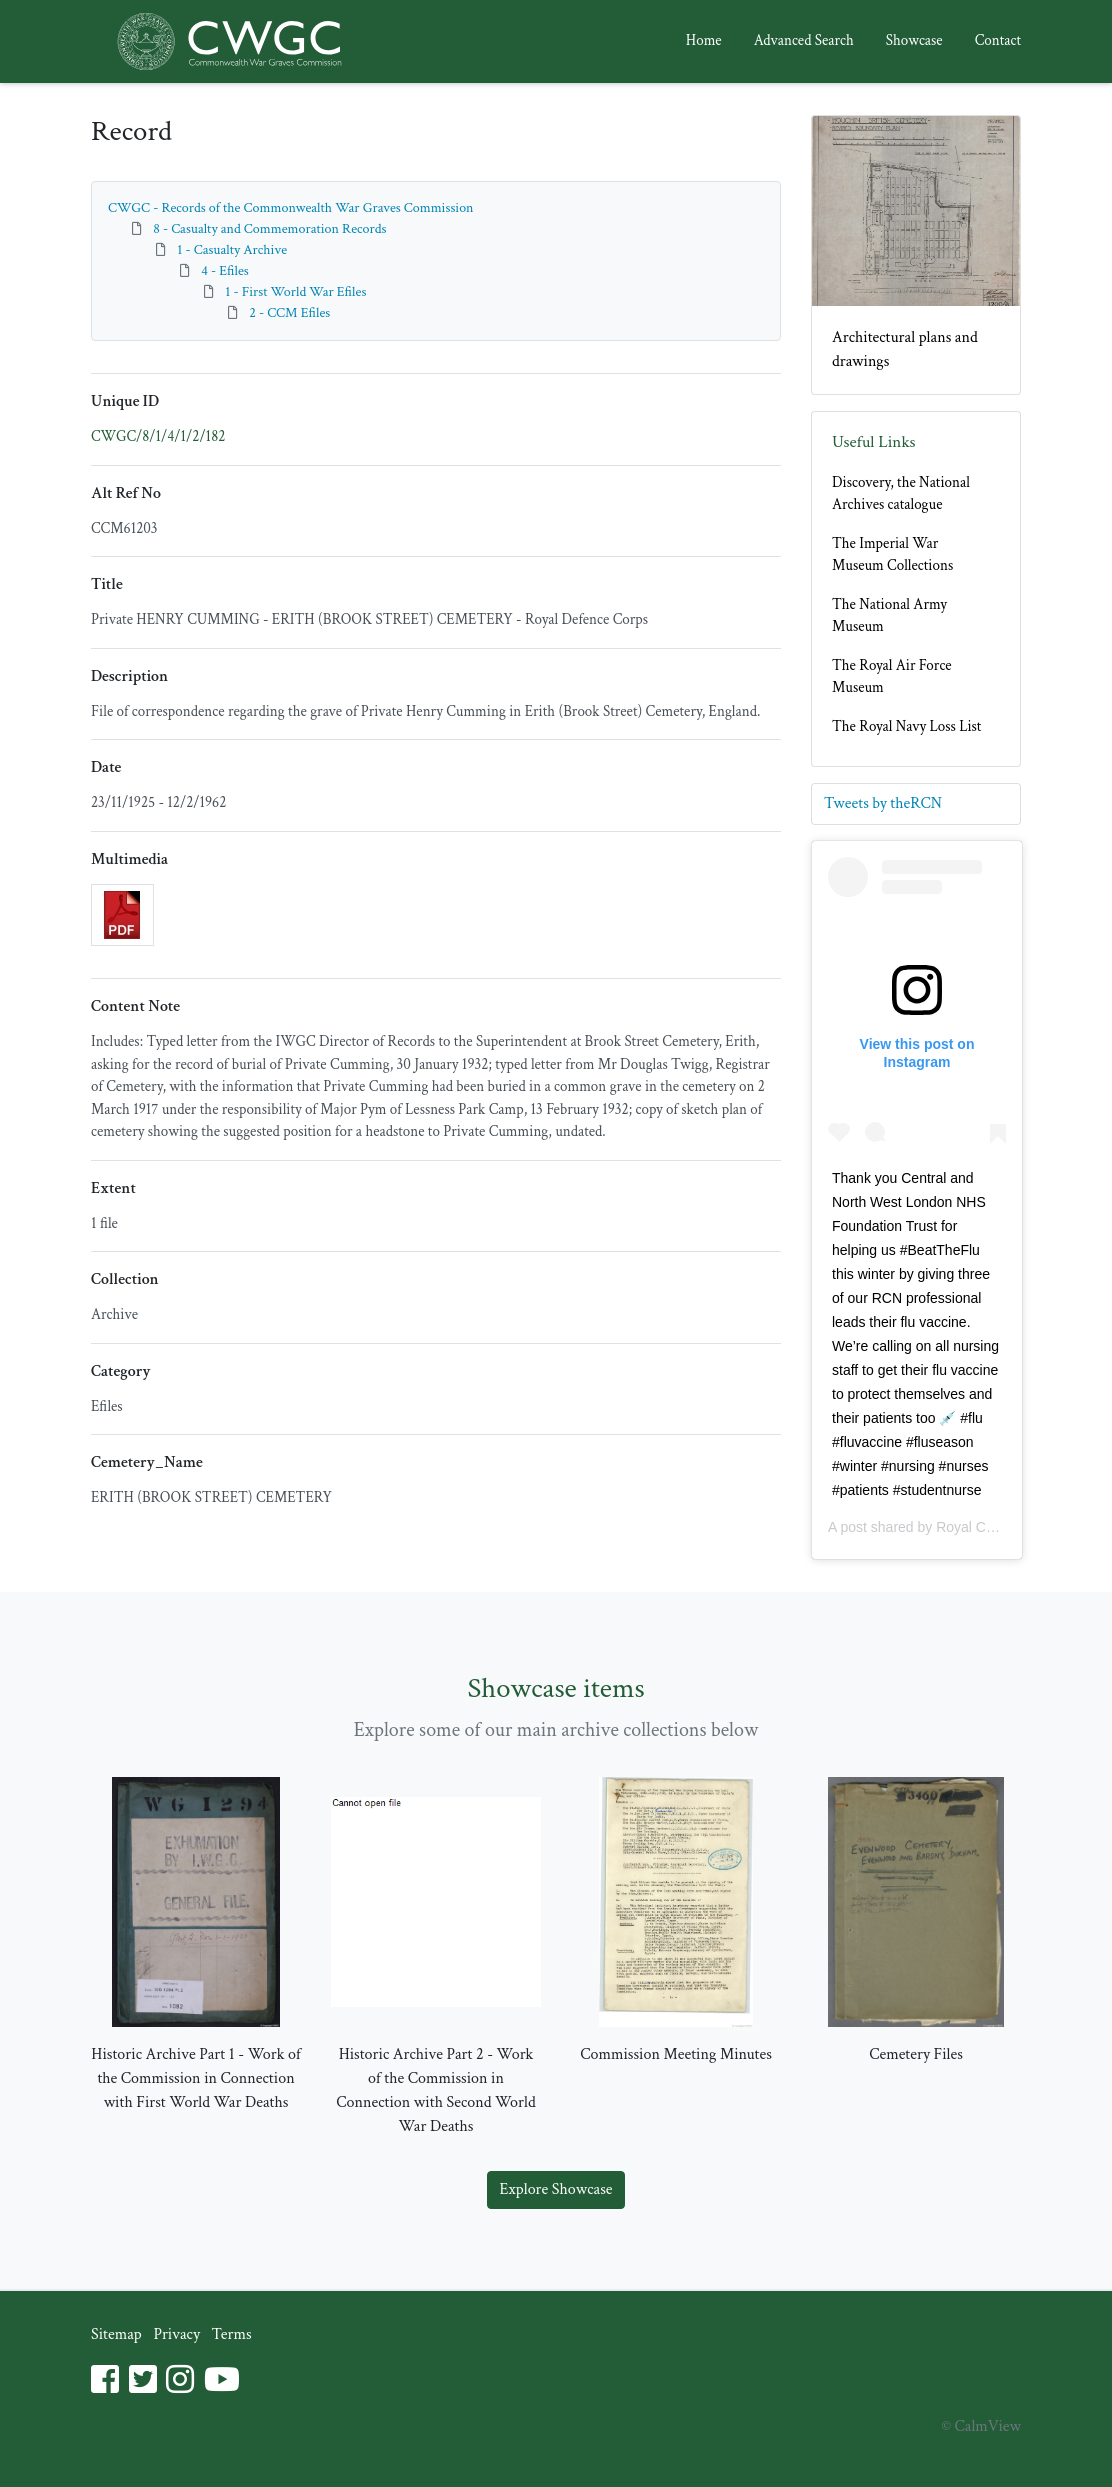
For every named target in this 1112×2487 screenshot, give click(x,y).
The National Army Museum (889, 616)
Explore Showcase (556, 2189)
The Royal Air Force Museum (892, 677)
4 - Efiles (225, 271)
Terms (232, 2334)
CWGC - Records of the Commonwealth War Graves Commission (291, 208)
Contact (998, 40)
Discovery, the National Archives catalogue (901, 494)
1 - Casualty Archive (232, 250)
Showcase (914, 40)
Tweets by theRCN (883, 803)
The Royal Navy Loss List (906, 726)
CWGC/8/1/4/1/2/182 (158, 436)
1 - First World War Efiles (295, 292)
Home (704, 40)
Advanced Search (804, 40)
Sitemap (116, 2334)
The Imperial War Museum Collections (892, 555)
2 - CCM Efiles (289, 313)
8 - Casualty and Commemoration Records (269, 229)
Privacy (176, 2334)
